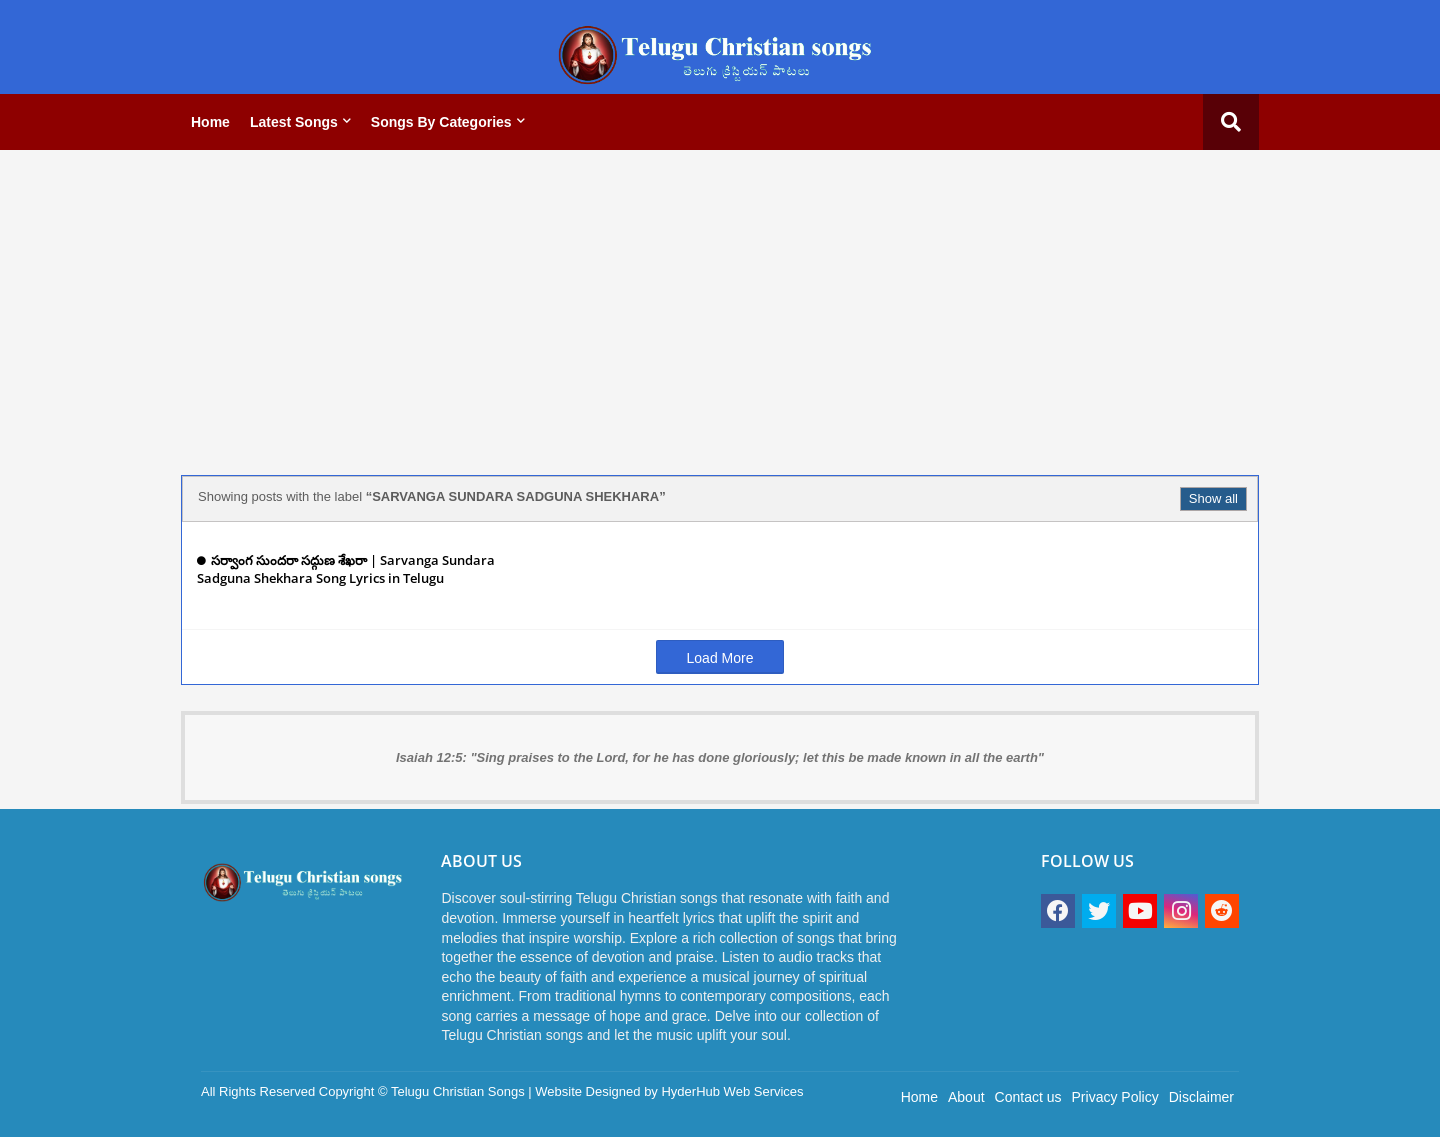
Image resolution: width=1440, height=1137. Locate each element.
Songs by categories (441, 122)
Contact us (1028, 1097)
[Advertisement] (720, 305)
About (966, 1097)
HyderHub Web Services (732, 1091)
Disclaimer (1201, 1097)
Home (210, 122)
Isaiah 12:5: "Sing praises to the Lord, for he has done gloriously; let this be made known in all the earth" (720, 757)
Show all (1213, 498)
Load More (720, 658)
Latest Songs (294, 122)
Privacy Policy (1115, 1097)
